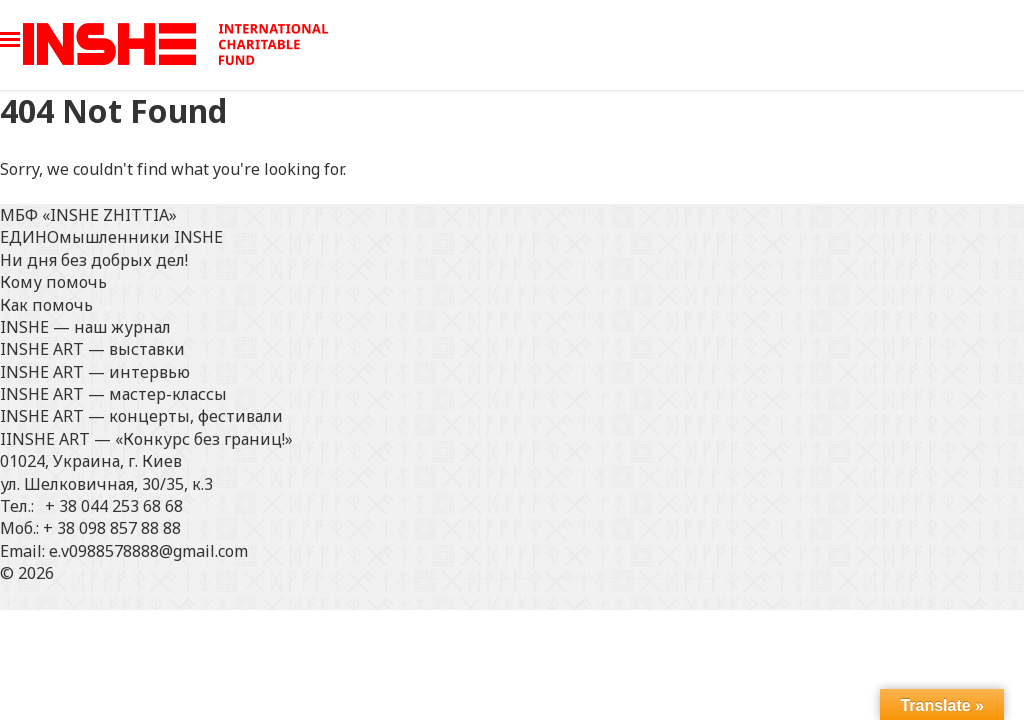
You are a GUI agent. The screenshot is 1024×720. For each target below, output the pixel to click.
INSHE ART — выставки (92, 349)
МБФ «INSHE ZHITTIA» (88, 215)
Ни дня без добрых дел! (94, 260)
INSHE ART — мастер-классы (113, 394)
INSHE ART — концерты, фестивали (141, 416)
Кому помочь (53, 282)
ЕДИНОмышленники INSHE (111, 237)
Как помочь (46, 305)
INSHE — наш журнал (85, 327)
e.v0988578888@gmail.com (148, 551)
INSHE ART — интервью (95, 372)
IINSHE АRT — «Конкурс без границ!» (146, 439)
